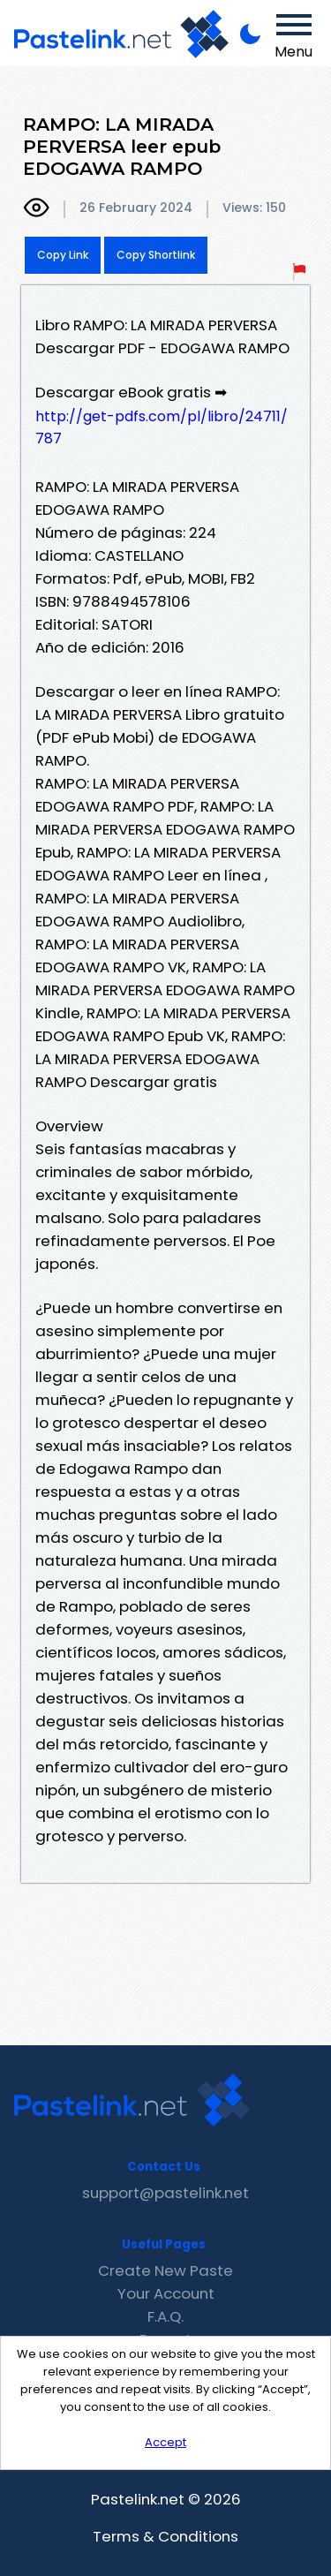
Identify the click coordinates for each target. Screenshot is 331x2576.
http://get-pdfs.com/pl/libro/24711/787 (161, 427)
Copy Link (62, 254)
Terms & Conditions (165, 2536)
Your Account (165, 2293)
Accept (165, 2442)
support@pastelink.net (165, 2192)
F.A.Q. (165, 2316)
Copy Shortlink (156, 254)
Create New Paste (165, 2270)
